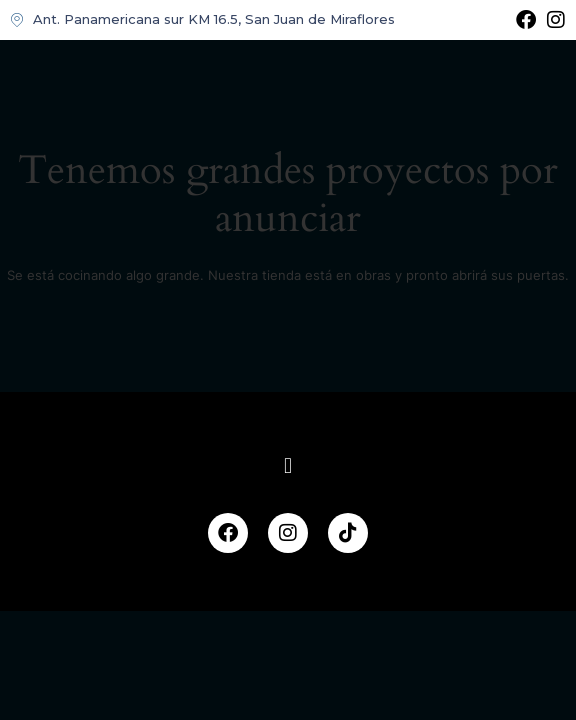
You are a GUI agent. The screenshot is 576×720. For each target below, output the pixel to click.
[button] (287, 466)
